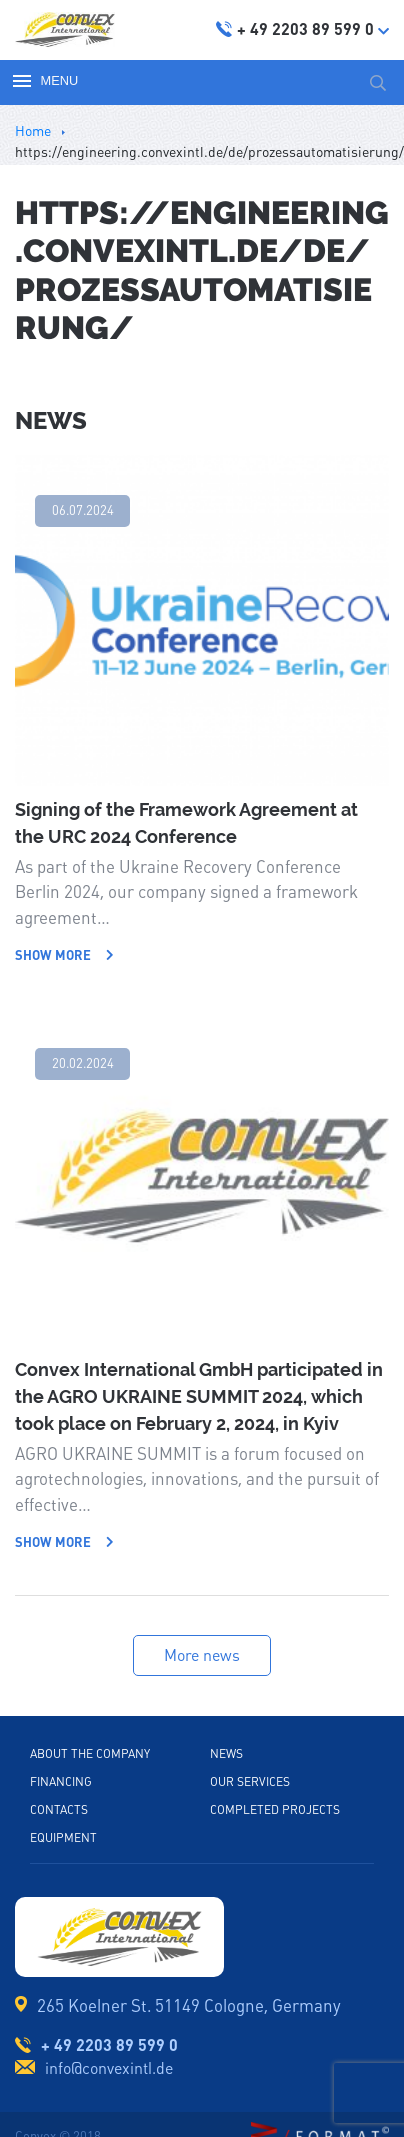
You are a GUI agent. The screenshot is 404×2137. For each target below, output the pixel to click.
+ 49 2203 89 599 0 (109, 2045)
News (226, 1754)
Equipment (63, 1838)
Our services (250, 1782)
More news (202, 1655)
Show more (64, 955)
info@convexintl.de (109, 2068)
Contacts (59, 1810)
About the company (90, 1754)
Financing (61, 1782)
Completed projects (275, 1810)
